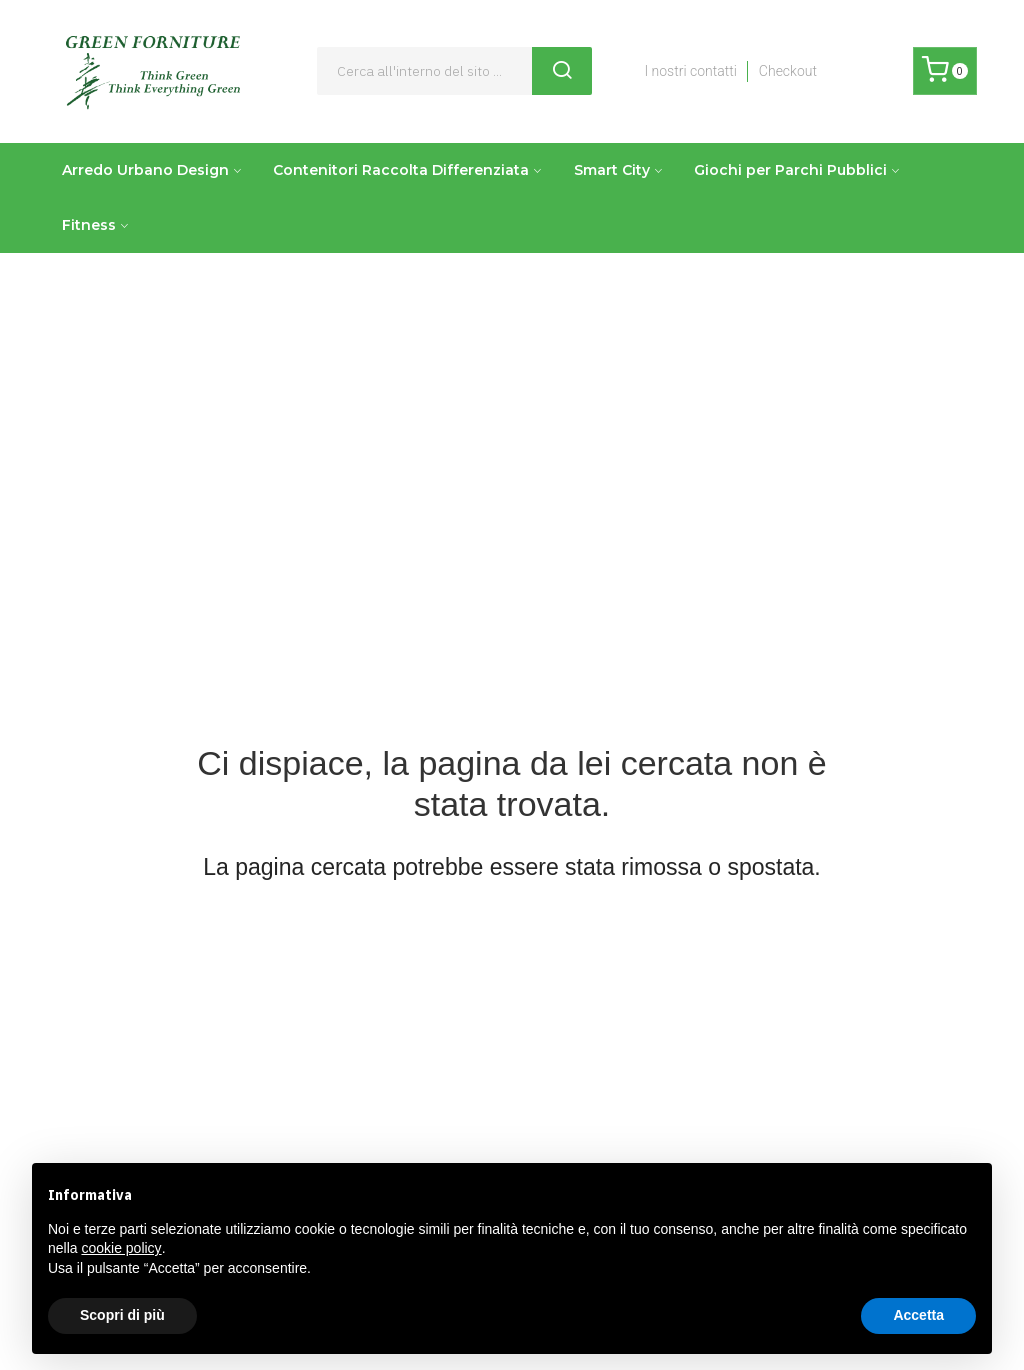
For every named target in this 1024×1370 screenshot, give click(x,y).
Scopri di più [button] (122, 1315)
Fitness (89, 225)
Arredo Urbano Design (145, 170)
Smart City (612, 170)
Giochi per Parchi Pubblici (790, 170)
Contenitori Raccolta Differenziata (401, 170)
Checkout (788, 71)
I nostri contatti (690, 71)
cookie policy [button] (121, 1248)
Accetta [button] (918, 1315)
